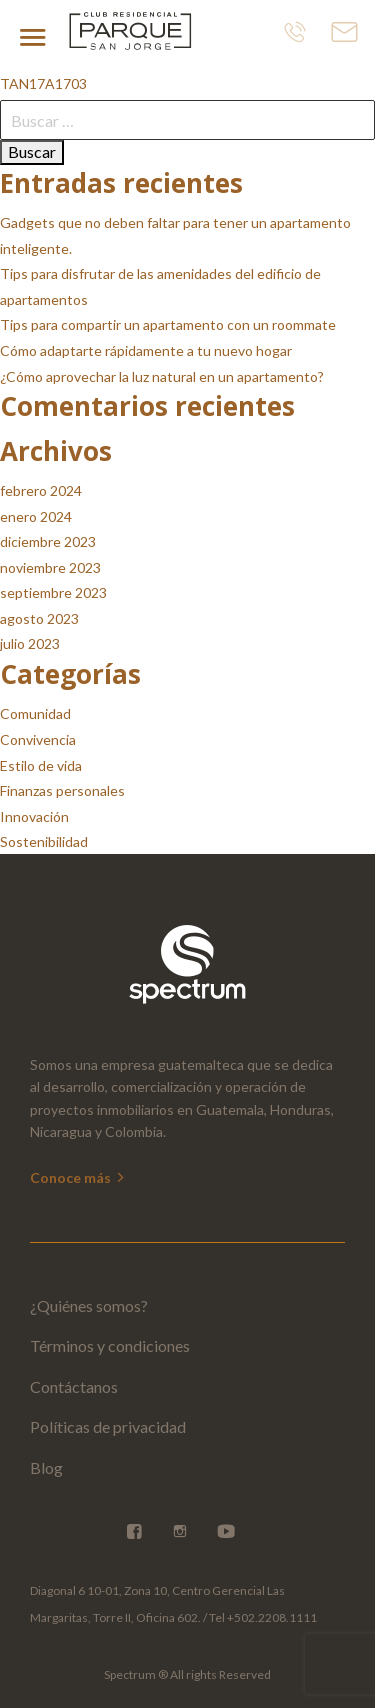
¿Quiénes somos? (89, 1305)
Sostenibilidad (44, 841)
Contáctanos (74, 1386)
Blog (46, 1467)
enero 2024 (36, 516)
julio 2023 (30, 643)
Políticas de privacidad (108, 1426)
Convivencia (38, 739)
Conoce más (78, 1177)
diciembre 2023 (48, 541)
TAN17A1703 (43, 83)
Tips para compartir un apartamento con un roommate (168, 324)
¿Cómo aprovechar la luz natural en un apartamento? (162, 376)
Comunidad (35, 713)
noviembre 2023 (50, 567)
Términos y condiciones (110, 1345)
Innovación (34, 816)
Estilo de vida (41, 765)
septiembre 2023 (53, 592)
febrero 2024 (41, 490)
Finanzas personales (62, 790)
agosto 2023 (39, 618)
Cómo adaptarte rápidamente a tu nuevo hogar (146, 350)
